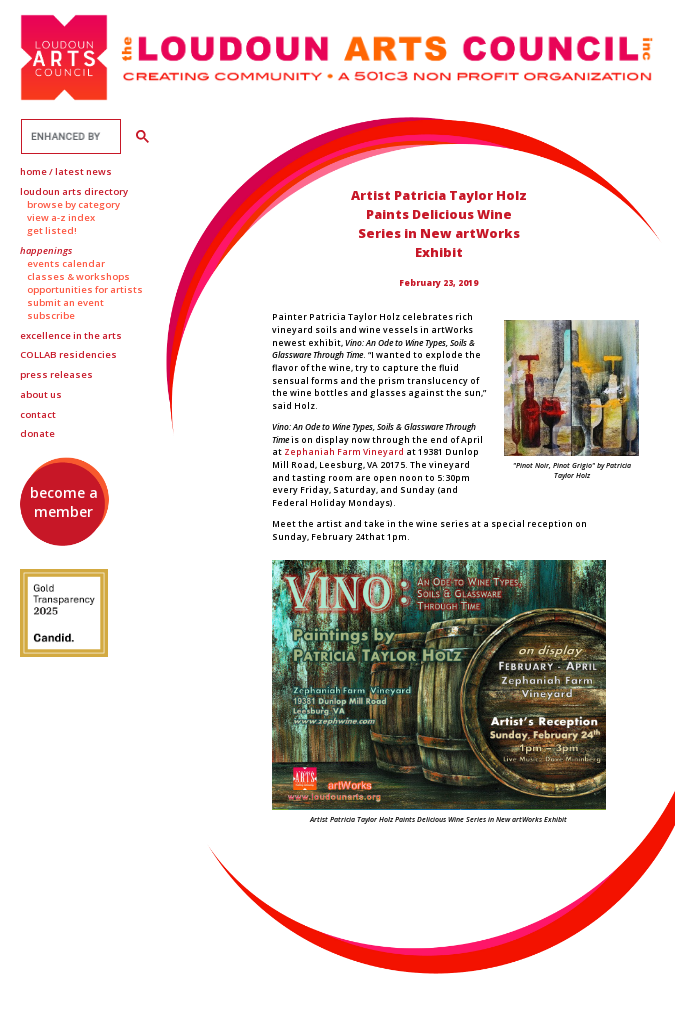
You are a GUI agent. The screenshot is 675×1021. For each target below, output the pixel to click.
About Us (41, 394)
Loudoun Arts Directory (74, 191)
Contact (38, 414)
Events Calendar (66, 263)
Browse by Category (73, 204)
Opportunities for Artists (85, 289)
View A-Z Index (61, 217)
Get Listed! (52, 230)
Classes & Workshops (78, 276)
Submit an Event (65, 302)
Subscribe (51, 315)
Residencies (68, 354)
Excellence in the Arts (71, 335)
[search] (68, 137)
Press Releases (56, 374)
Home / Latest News (66, 171)
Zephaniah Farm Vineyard (344, 451)
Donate (37, 433)
